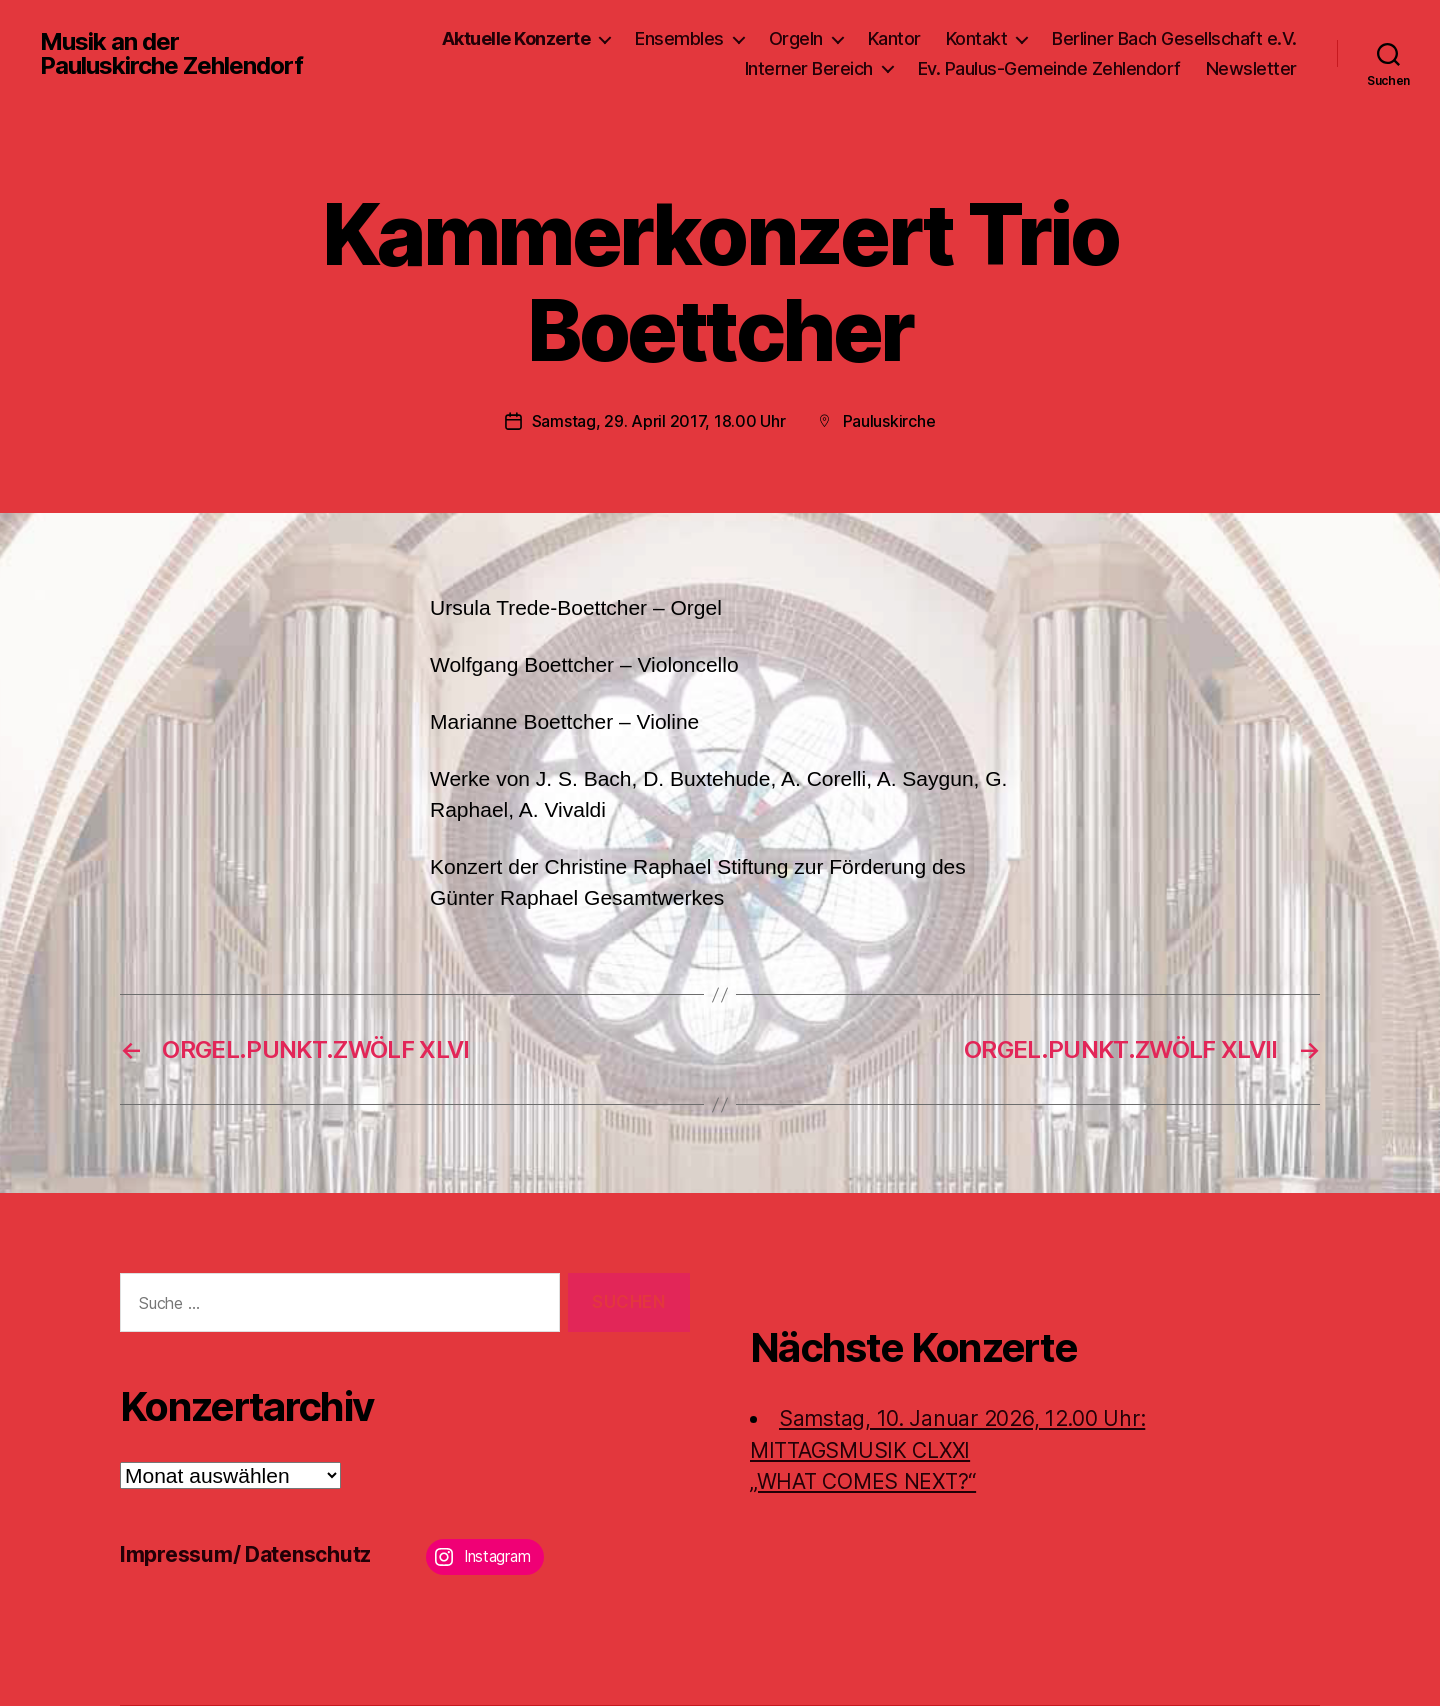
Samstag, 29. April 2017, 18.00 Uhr (659, 421)
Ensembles (679, 38)
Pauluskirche (889, 421)
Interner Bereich (809, 68)
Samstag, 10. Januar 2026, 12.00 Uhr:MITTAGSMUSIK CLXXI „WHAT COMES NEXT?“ (947, 1450)
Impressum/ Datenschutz (245, 1554)
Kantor (894, 38)
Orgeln (796, 38)
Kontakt (977, 38)
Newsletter (1251, 68)
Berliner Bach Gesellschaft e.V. (1174, 38)
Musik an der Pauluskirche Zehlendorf (171, 54)
